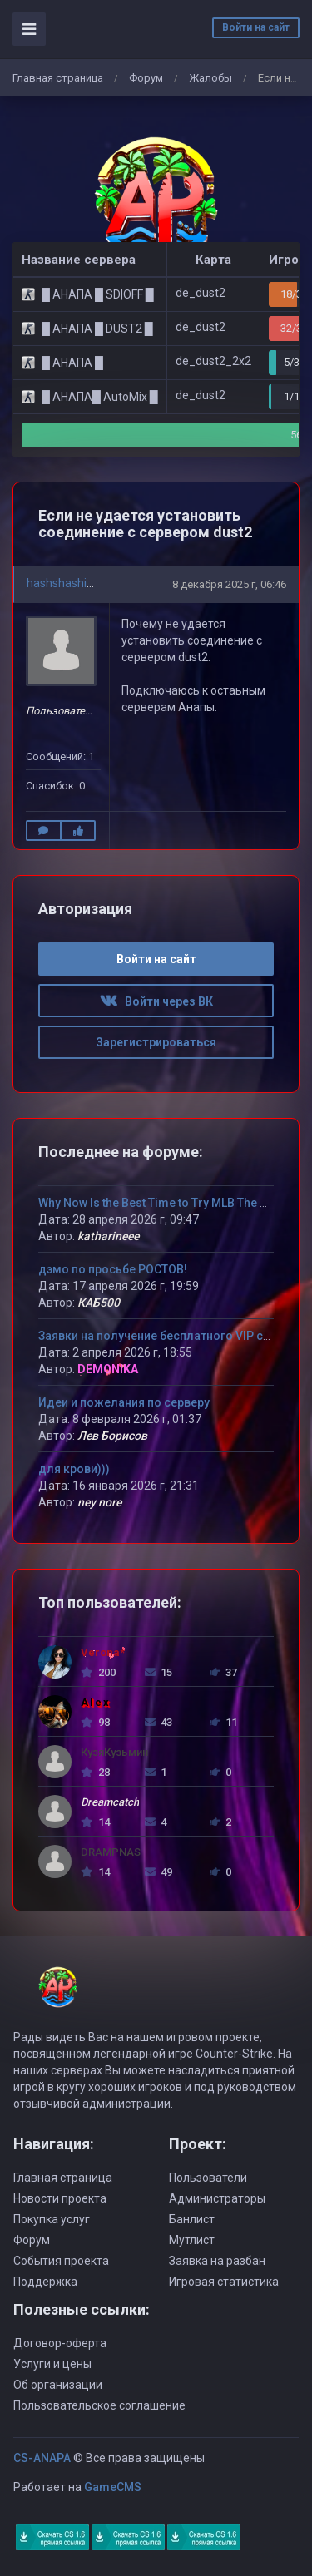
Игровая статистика (224, 2281)
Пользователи (208, 2177)
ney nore (99, 1502)
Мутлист (192, 2240)
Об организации (57, 2384)
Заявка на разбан (217, 2260)
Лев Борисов (112, 1435)
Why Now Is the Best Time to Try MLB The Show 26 (171, 1202)
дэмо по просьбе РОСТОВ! (112, 1269)
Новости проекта (59, 2198)
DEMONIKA (107, 1369)
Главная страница (57, 78)
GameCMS (112, 2487)
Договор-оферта (59, 2343)
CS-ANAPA (42, 2458)
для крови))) (74, 1469)
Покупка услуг (51, 2219)
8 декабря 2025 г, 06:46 (229, 584)
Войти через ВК (156, 1001)
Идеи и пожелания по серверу (124, 1402)
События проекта (61, 2260)
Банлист (192, 2219)
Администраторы (217, 2198)
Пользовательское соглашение (99, 2405)
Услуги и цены (52, 2364)
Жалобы (210, 78)
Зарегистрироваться (156, 1042)
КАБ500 (98, 1302)
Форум (146, 78)
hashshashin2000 (73, 583)
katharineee (108, 1236)
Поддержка (45, 2281)
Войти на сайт (256, 27)
